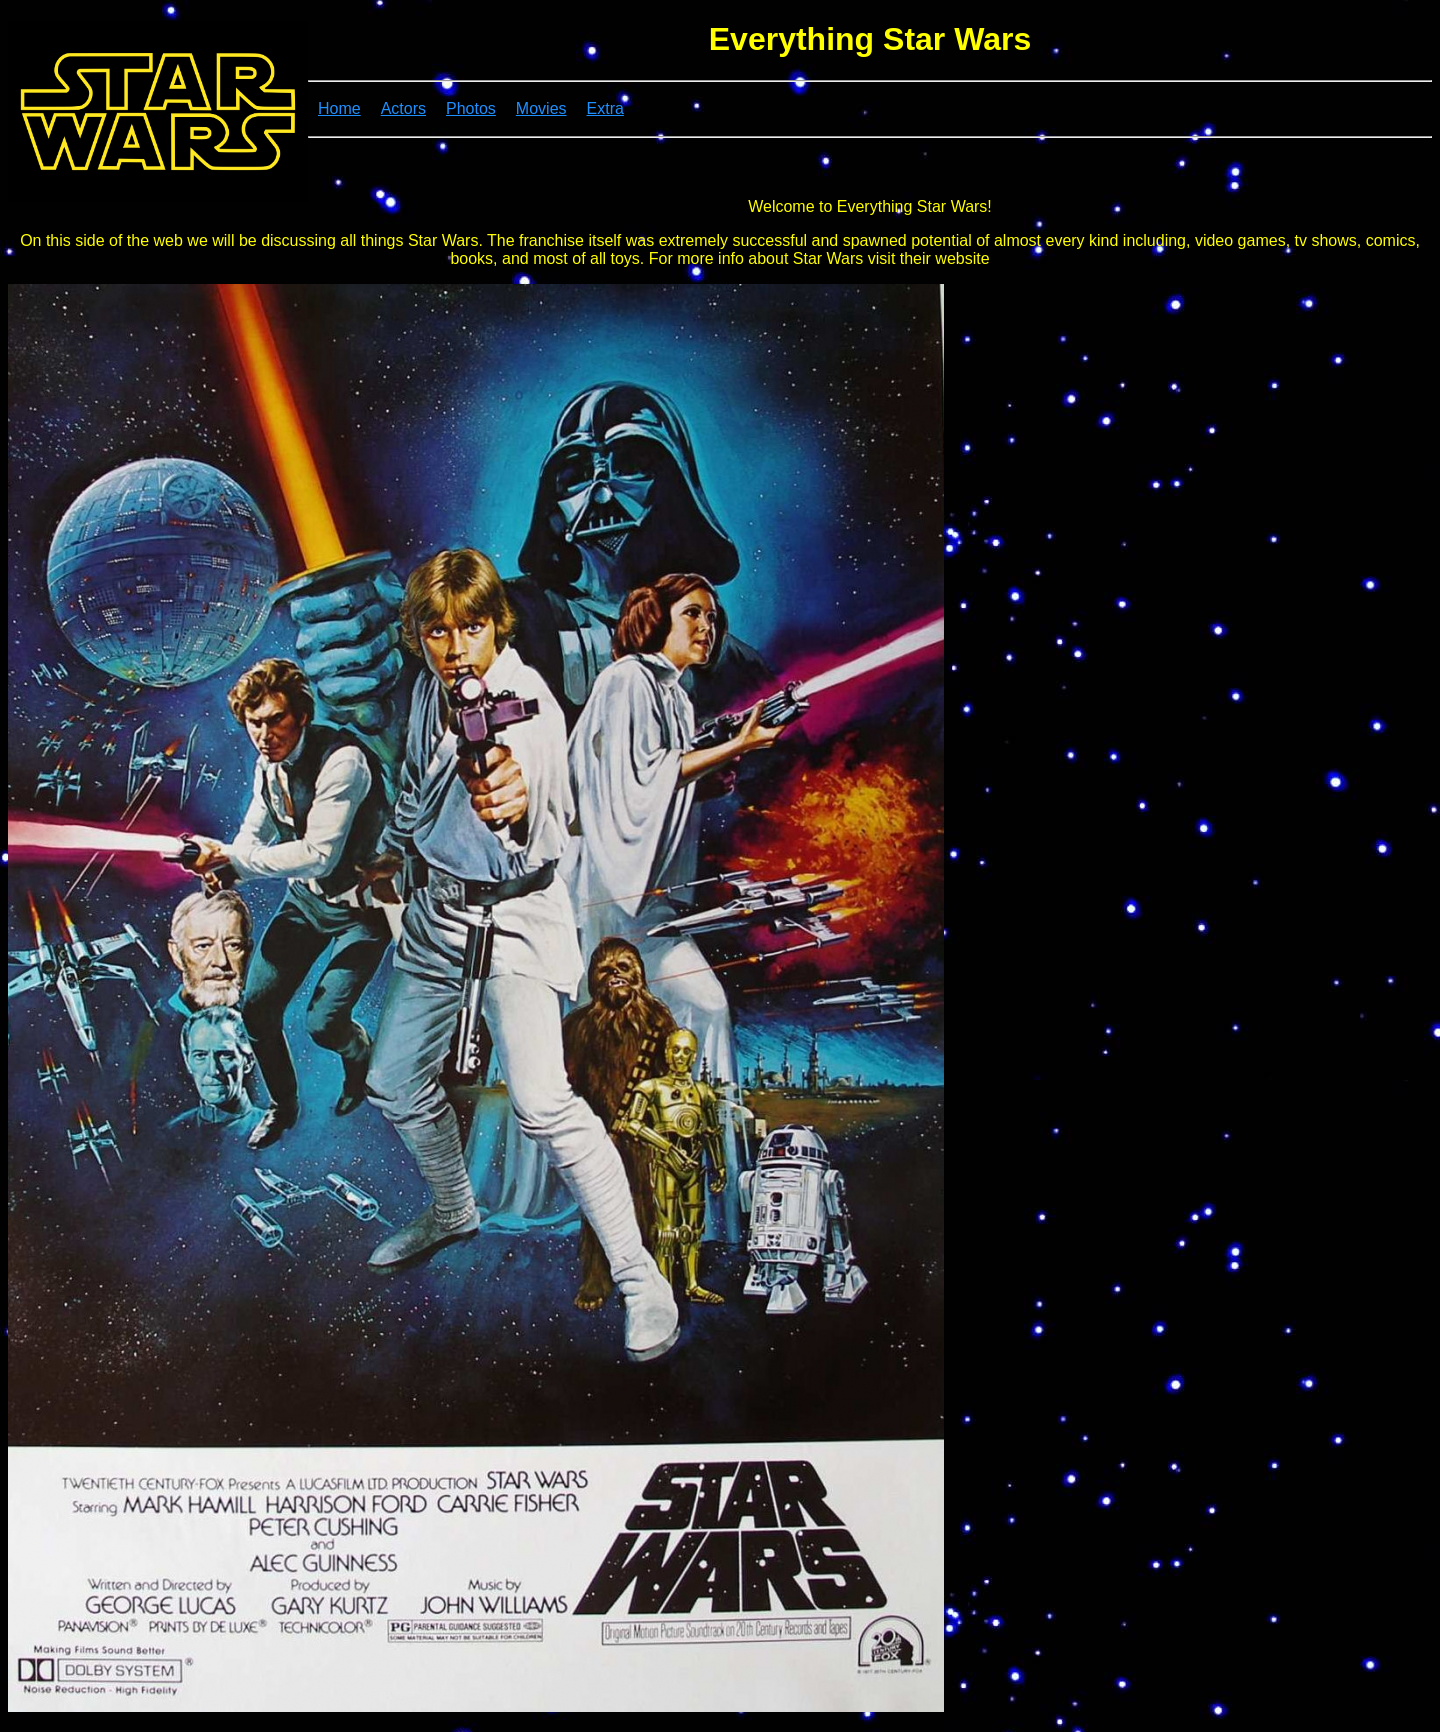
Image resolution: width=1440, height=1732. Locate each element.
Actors (403, 108)
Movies (541, 108)
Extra (605, 108)
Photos (471, 108)
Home (339, 108)
